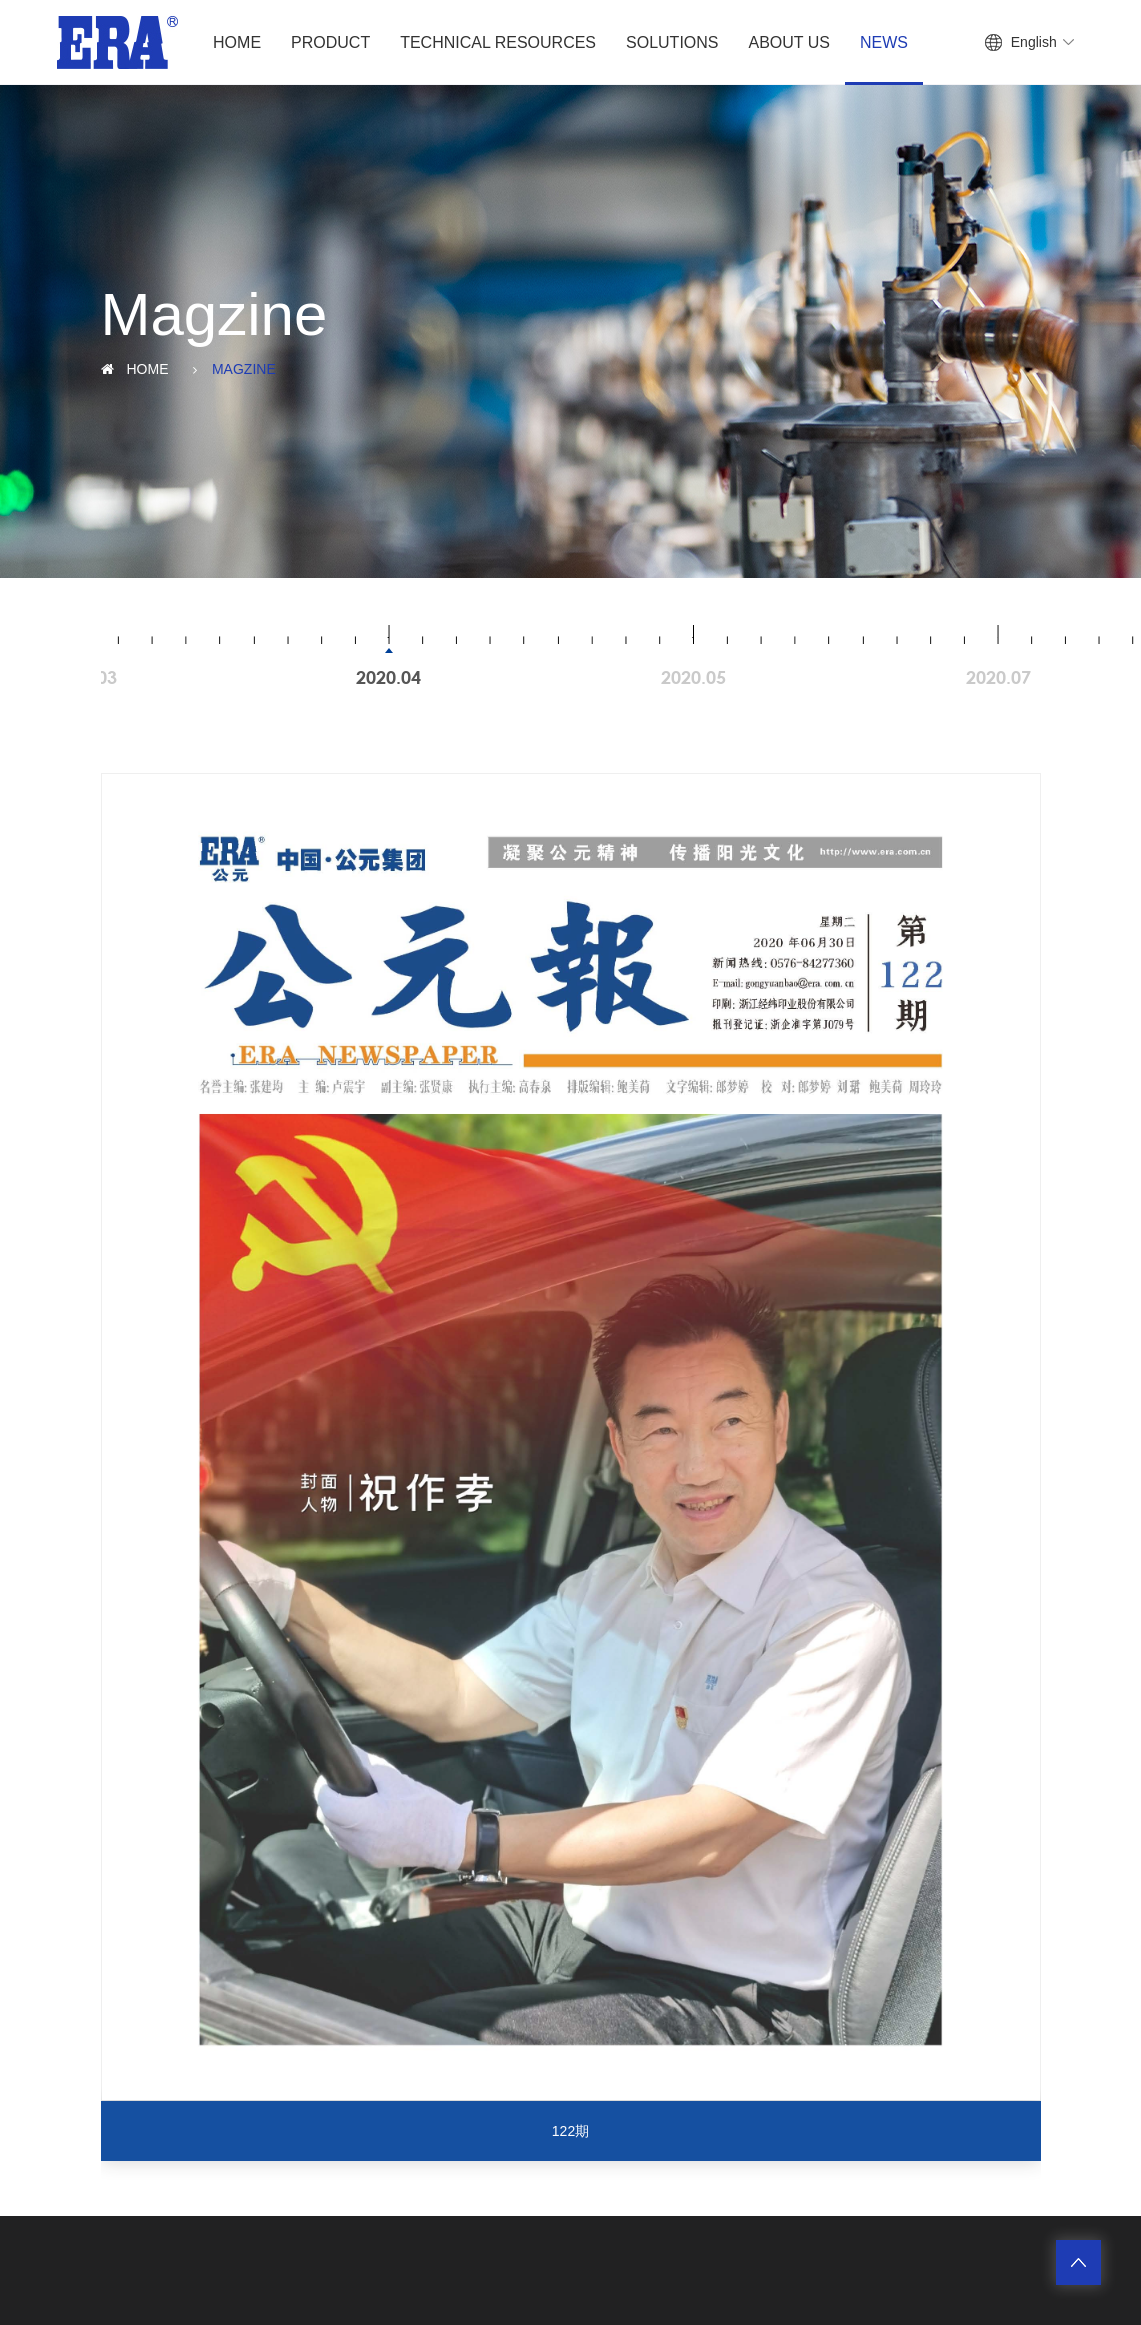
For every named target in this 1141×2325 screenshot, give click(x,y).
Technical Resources (498, 42)
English (1034, 42)
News (884, 42)
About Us (790, 42)
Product (330, 42)
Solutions (672, 42)
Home (237, 42)
